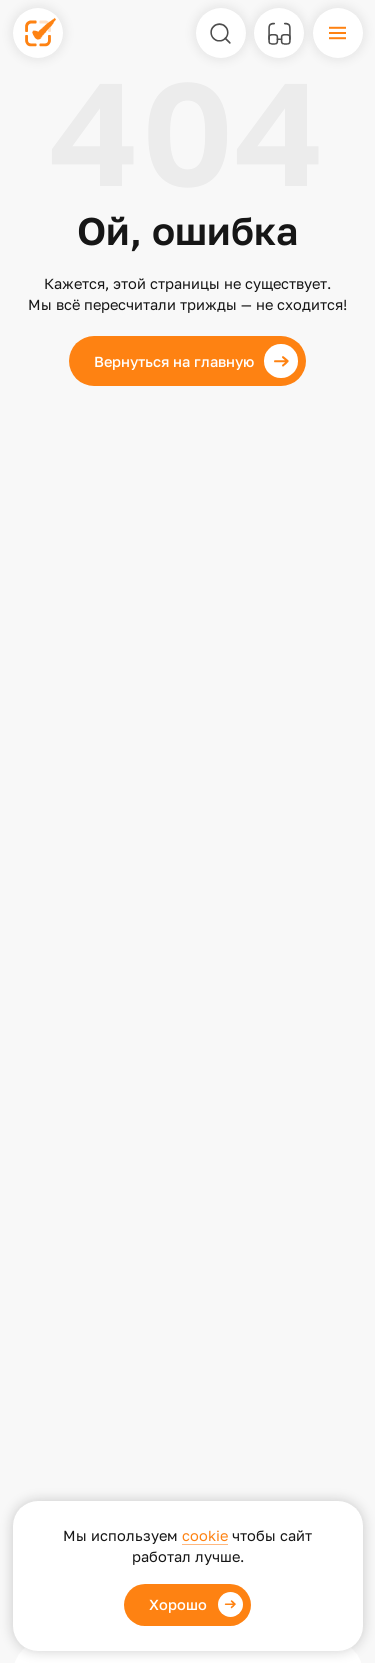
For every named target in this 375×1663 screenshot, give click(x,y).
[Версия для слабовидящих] (279, 33)
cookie (205, 1535)
